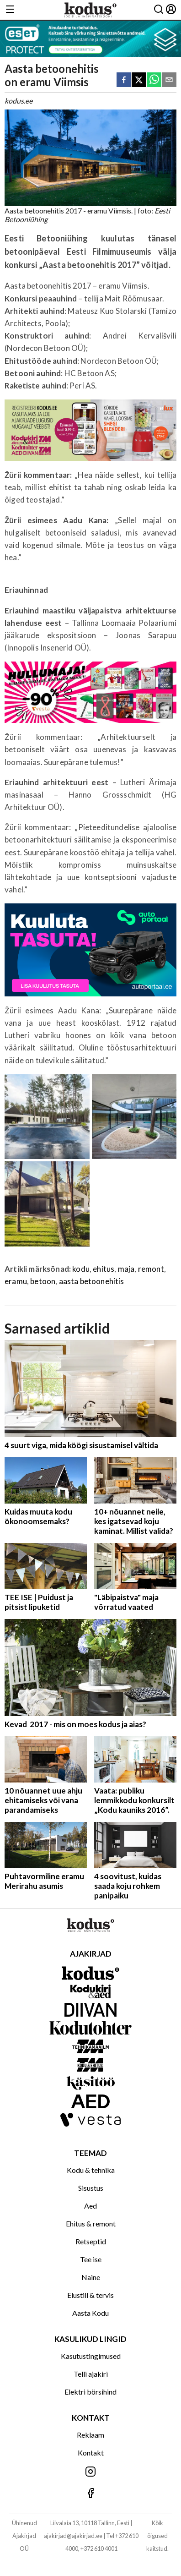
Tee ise (90, 2259)
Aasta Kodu (90, 2312)
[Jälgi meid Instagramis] (90, 2472)
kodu (81, 1269)
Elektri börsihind (90, 2391)
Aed (90, 2205)
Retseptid (90, 2241)
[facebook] (124, 80)
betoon (42, 1281)
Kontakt (91, 2452)
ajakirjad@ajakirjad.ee (73, 2535)
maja (126, 1269)
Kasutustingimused (91, 2356)
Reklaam (90, 2434)
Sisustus (90, 2187)
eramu (16, 1281)
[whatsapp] (154, 80)
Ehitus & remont (91, 2223)
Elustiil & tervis (90, 2295)
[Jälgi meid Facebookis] (90, 2494)
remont (151, 1269)
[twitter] (139, 80)
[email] (169, 80)
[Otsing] (158, 10)
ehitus (103, 1269)
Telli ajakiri (91, 2373)
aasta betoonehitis (91, 1281)
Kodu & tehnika (91, 2170)
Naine (90, 2277)
